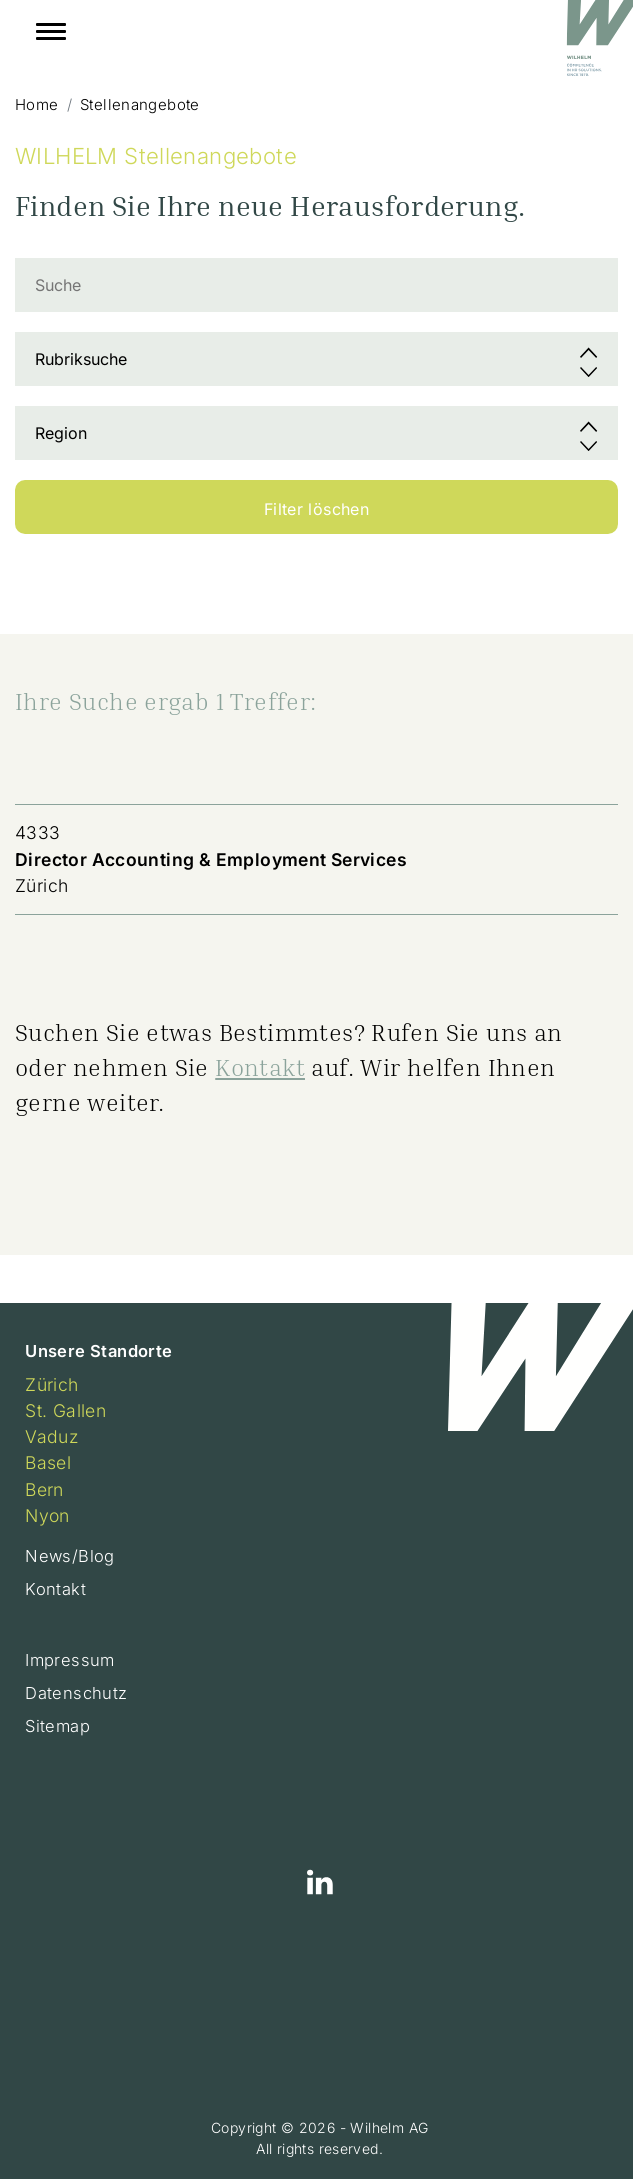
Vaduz (52, 1436)
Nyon (47, 1515)
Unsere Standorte (98, 1351)
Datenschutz (76, 1693)
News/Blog (70, 1556)
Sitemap (57, 1726)
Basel (48, 1462)
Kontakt (260, 1067)
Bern (44, 1489)
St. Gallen (65, 1410)
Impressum (70, 1660)
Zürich (51, 1384)
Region (61, 433)
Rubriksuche (81, 359)
